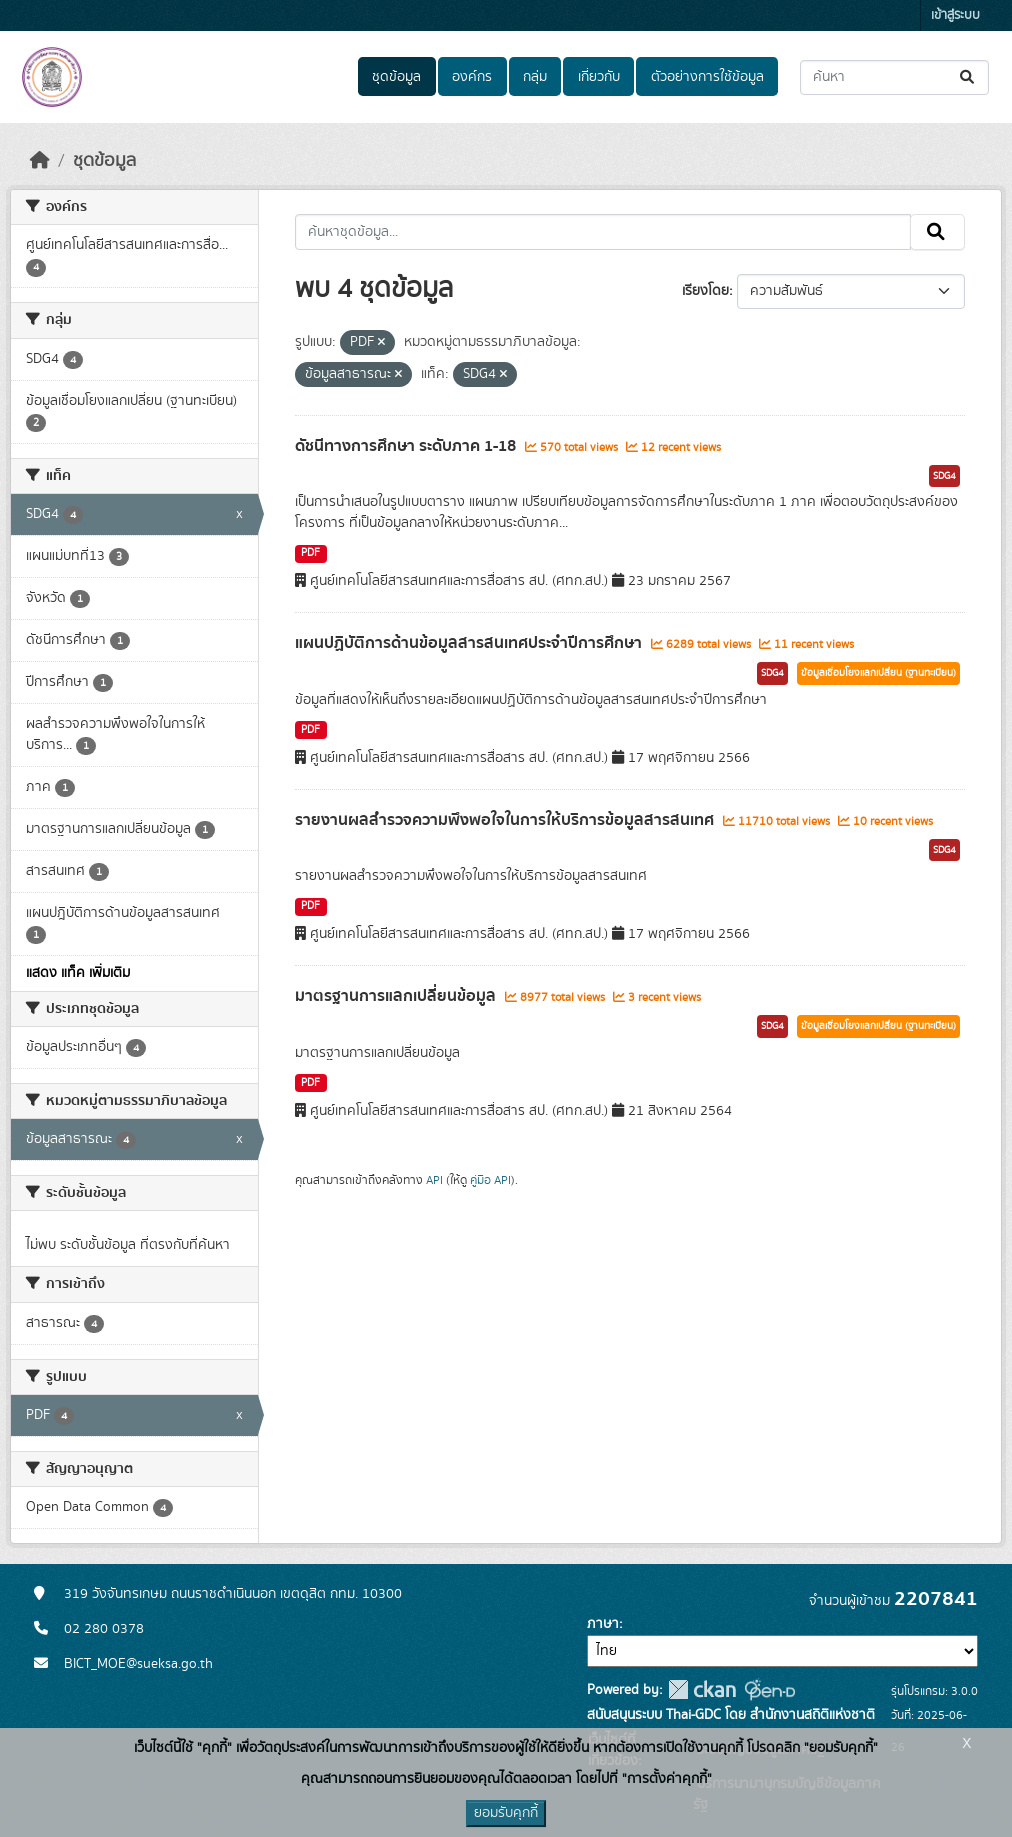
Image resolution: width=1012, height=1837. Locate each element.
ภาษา (603, 1624)
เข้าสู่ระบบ (955, 15)
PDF (310, 553)
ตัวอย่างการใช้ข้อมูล (707, 77)
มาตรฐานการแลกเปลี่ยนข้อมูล (397, 996)
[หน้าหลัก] (40, 161)
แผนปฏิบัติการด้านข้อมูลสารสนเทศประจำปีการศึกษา (470, 643)
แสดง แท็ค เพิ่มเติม (78, 973)
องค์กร (472, 77)
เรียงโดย (705, 291)
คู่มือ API (490, 1180)
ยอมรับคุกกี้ (506, 1813)
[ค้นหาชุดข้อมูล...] (894, 77)
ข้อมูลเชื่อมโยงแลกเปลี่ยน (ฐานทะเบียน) (878, 673)
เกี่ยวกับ (599, 77)
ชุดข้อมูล (396, 77)
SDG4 (944, 476)
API (434, 1180)
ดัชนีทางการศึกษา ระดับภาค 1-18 (407, 446)
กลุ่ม (535, 77)
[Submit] (968, 77)
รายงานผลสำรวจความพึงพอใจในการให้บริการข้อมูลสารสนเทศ (506, 820)
